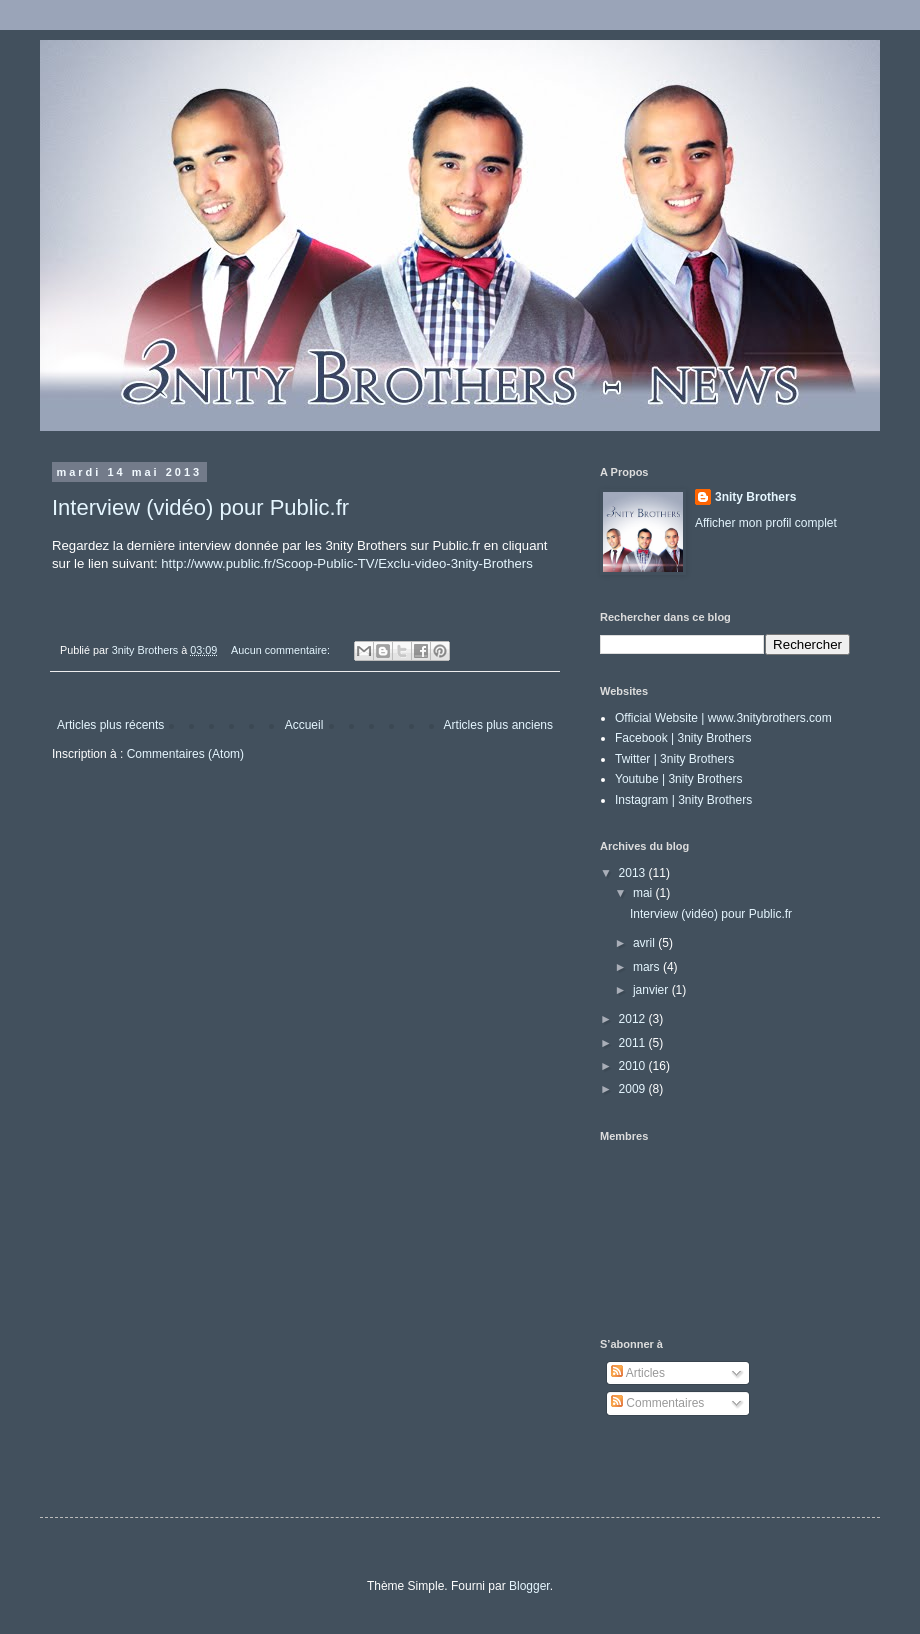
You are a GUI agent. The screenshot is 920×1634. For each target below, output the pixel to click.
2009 (634, 1089)
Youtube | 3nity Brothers (678, 779)
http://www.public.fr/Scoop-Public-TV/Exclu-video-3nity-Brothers (347, 563)
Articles (638, 1373)
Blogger (529, 1586)
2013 (634, 873)
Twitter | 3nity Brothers (674, 759)
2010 (634, 1066)
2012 (634, 1019)
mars (648, 967)
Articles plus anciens (498, 725)
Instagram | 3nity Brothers (683, 800)
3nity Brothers (755, 497)
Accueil (304, 725)
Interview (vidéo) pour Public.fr (200, 507)
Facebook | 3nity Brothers (683, 738)
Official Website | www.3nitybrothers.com (723, 718)
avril (645, 943)
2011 (634, 1043)
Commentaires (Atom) (185, 754)
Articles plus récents (110, 725)
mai (644, 893)
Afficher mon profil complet (766, 523)
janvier (652, 990)
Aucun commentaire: (282, 650)
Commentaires (657, 1403)
